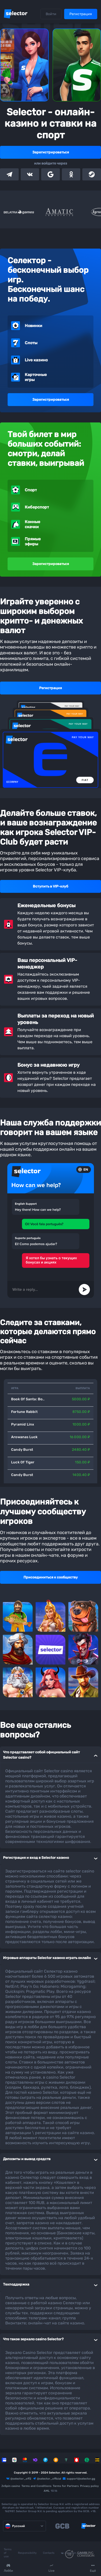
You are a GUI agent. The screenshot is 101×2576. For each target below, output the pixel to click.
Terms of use (8, 2553)
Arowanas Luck (24, 1437)
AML (46, 2490)
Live (51, 2568)
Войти (51, 14)
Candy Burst (22, 1449)
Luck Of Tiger (23, 1462)
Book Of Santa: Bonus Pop (34, 1399)
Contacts (49, 2553)
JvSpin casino (10, 2486)
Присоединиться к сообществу (50, 1577)
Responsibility (27, 2553)
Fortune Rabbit (24, 1412)
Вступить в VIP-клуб (50, 886)
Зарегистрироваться (50, 152)
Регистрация (80, 14)
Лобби (8, 2568)
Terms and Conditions (36, 2486)
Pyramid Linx (22, 1424)
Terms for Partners (66, 2486)
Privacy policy (89, 2486)
